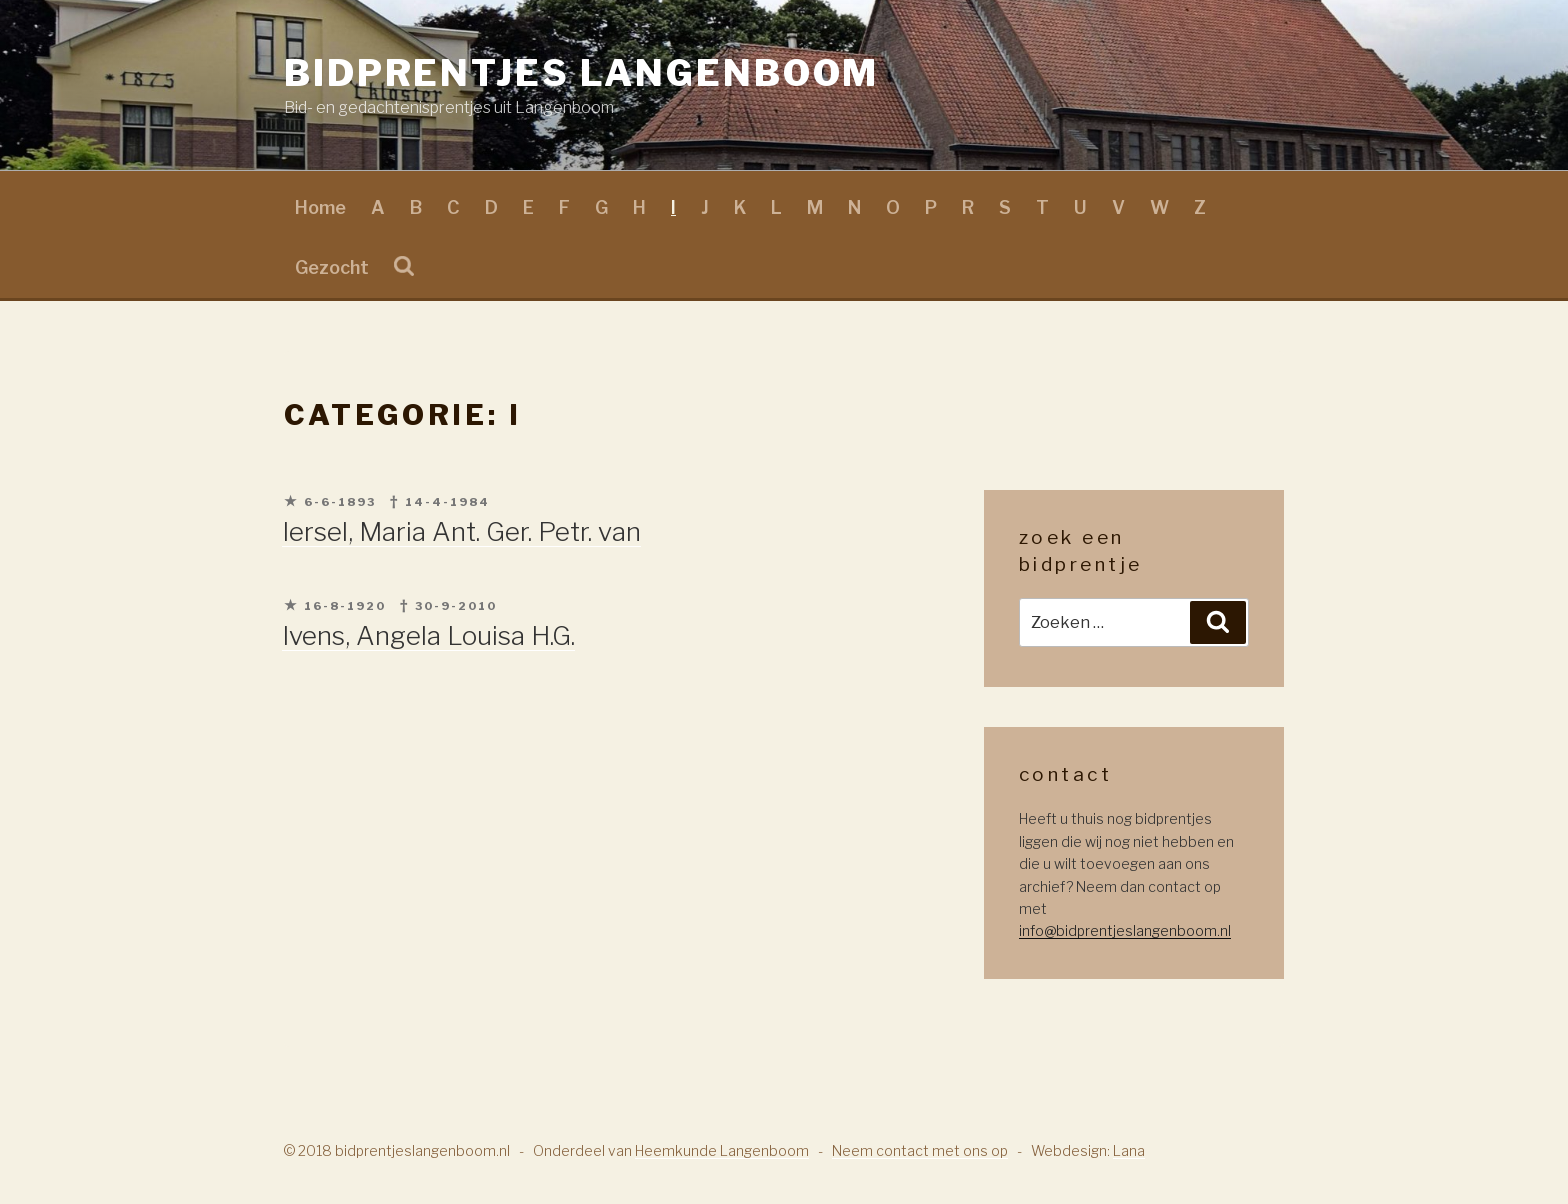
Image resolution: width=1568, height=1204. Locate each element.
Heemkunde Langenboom (722, 1150)
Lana (1129, 1150)
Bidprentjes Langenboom (581, 73)
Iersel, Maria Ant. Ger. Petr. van (461, 531)
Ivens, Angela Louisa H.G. (428, 635)
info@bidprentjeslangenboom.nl (1125, 930)
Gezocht (332, 267)
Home (320, 207)
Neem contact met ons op (920, 1150)
